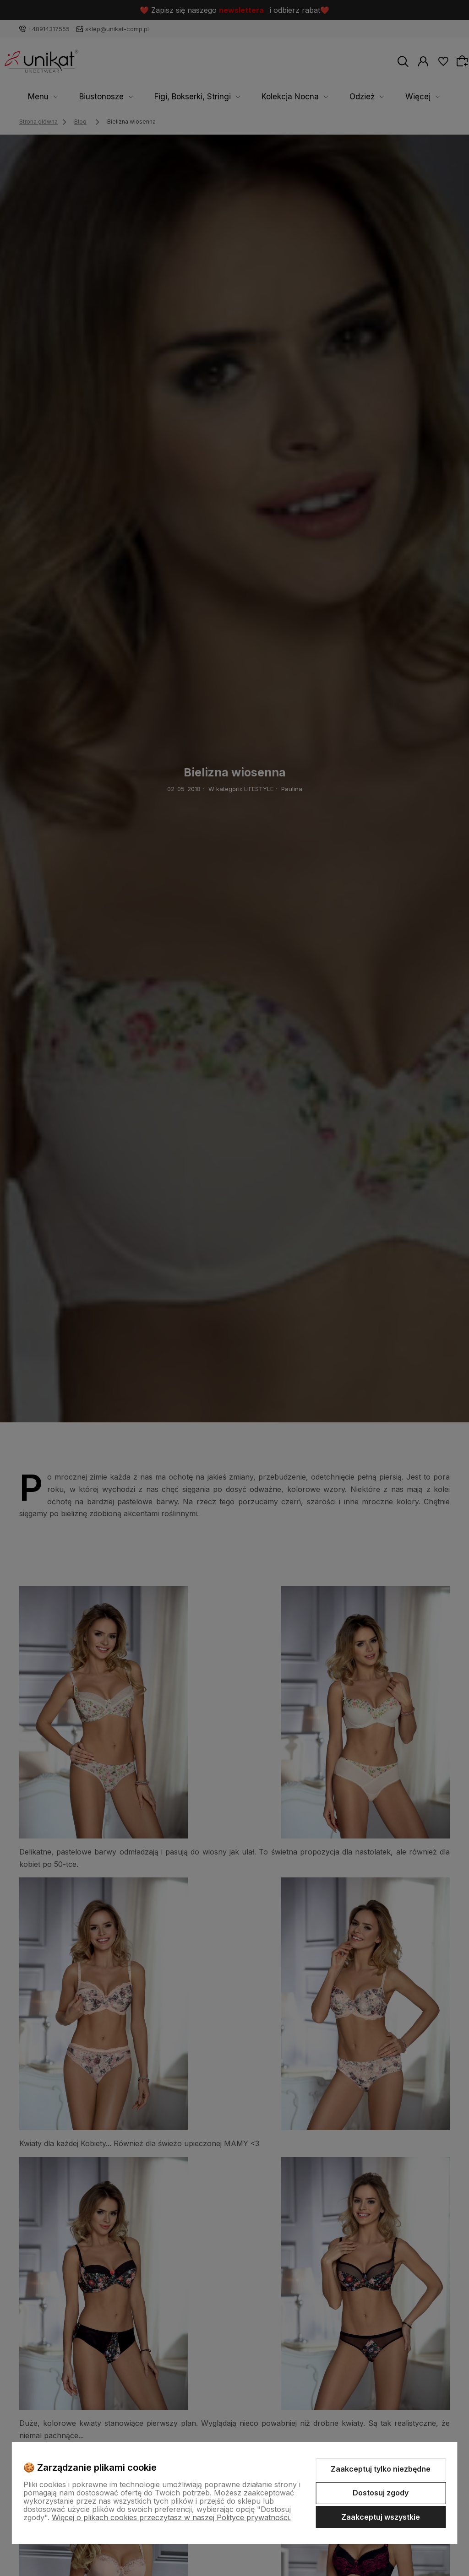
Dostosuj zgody (381, 2492)
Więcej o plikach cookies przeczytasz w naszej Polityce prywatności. (171, 2517)
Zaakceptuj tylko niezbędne (381, 2468)
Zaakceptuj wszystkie (380, 2517)
